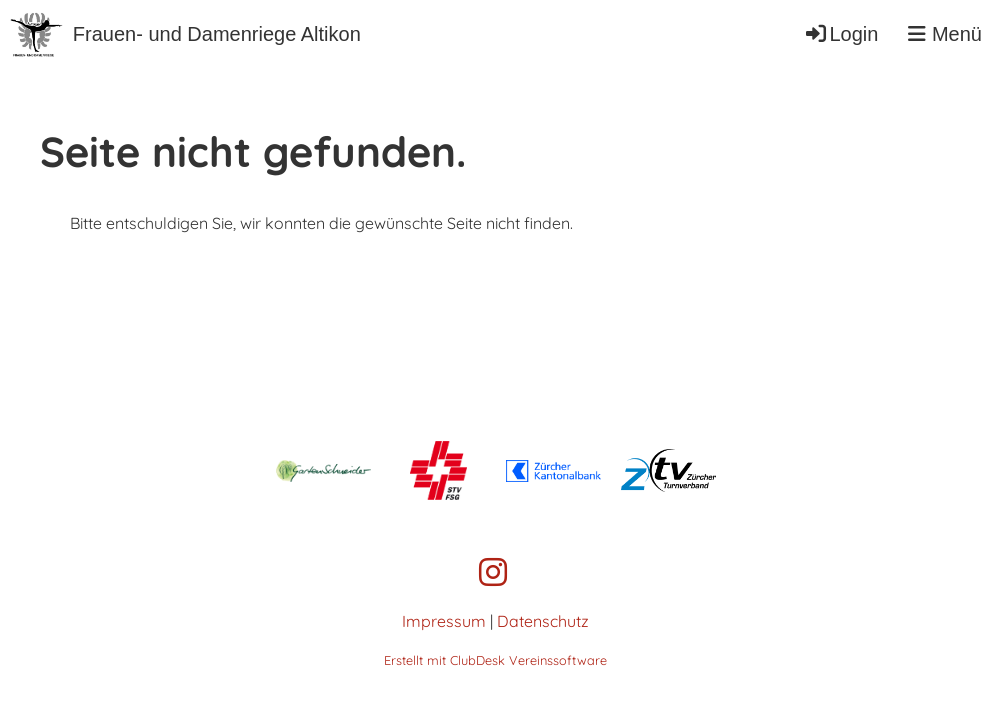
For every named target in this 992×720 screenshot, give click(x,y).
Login (840, 34)
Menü (945, 34)
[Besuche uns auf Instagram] (493, 572)
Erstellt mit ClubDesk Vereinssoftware (495, 660)
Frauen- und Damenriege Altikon (217, 34)
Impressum (444, 621)
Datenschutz (543, 621)
